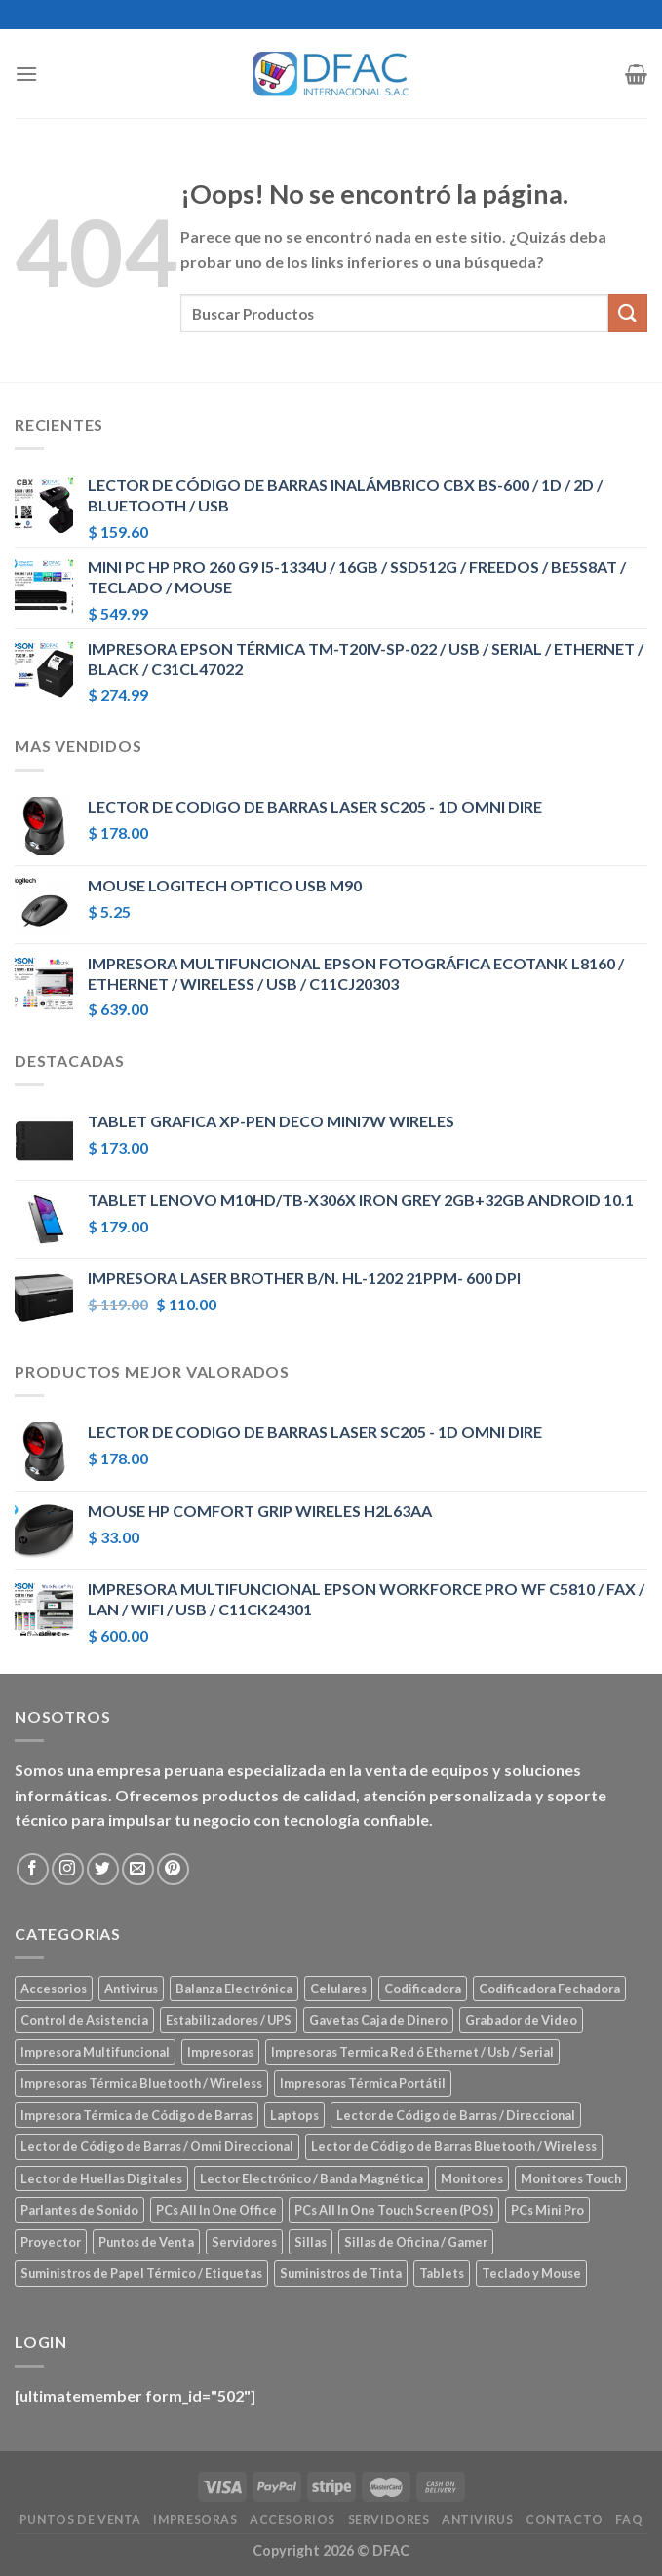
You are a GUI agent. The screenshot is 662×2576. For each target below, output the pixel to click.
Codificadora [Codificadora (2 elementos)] (422, 1988)
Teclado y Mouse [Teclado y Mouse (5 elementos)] (531, 2273)
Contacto (565, 2520)
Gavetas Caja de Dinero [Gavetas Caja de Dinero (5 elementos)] (378, 2019)
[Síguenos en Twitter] (103, 1869)
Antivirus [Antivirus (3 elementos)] (131, 1988)
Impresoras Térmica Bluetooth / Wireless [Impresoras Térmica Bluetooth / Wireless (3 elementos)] (141, 2083)
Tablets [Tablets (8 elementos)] (441, 2273)
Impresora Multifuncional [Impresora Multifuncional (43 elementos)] (95, 2052)
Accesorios (292, 2520)
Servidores (389, 2520)
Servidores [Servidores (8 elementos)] (244, 2242)
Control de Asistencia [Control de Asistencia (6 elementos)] (84, 2019)
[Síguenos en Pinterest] (173, 1869)
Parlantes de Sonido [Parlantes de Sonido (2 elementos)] (79, 2209)
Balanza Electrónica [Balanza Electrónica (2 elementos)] (233, 1988)
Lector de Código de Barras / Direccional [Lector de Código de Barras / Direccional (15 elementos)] (455, 2115)
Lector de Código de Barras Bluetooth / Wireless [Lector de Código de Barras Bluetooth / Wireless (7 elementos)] (454, 2146)
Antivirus (478, 2520)
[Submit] (627, 313)
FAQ (629, 2520)
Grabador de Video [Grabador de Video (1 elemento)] (521, 2019)
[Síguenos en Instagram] (68, 1869)
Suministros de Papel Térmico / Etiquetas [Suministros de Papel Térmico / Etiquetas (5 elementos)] (141, 2273)
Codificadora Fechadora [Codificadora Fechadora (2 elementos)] (549, 1988)
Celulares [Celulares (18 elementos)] (338, 1988)
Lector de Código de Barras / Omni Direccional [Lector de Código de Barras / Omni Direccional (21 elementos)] (156, 2146)
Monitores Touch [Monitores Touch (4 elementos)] (571, 2178)
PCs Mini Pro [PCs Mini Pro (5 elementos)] (547, 2209)
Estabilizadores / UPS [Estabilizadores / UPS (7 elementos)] (229, 2019)
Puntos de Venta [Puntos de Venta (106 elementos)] (146, 2242)
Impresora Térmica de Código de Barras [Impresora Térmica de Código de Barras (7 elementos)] (136, 2115)
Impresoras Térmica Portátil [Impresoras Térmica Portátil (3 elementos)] (363, 2083)
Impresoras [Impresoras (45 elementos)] (220, 2052)
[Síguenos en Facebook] (33, 1869)
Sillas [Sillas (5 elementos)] (310, 2242)
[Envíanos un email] (138, 1869)
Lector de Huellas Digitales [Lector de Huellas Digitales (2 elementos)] (101, 2178)
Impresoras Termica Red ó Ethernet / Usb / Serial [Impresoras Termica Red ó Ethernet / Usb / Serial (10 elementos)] (412, 2052)
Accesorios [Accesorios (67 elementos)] (53, 1988)
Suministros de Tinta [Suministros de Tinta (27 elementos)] (341, 2273)
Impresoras (195, 2520)
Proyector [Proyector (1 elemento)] (50, 2242)
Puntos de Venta (80, 2520)
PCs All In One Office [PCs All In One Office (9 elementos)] (216, 2209)
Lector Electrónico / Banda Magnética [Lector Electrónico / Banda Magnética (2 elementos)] (311, 2178)
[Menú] (26, 73)
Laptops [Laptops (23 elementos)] (294, 2115)
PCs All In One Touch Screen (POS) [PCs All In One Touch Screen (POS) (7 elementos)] (393, 2209)
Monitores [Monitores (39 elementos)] (472, 2178)
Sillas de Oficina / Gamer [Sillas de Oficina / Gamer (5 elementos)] (415, 2242)
